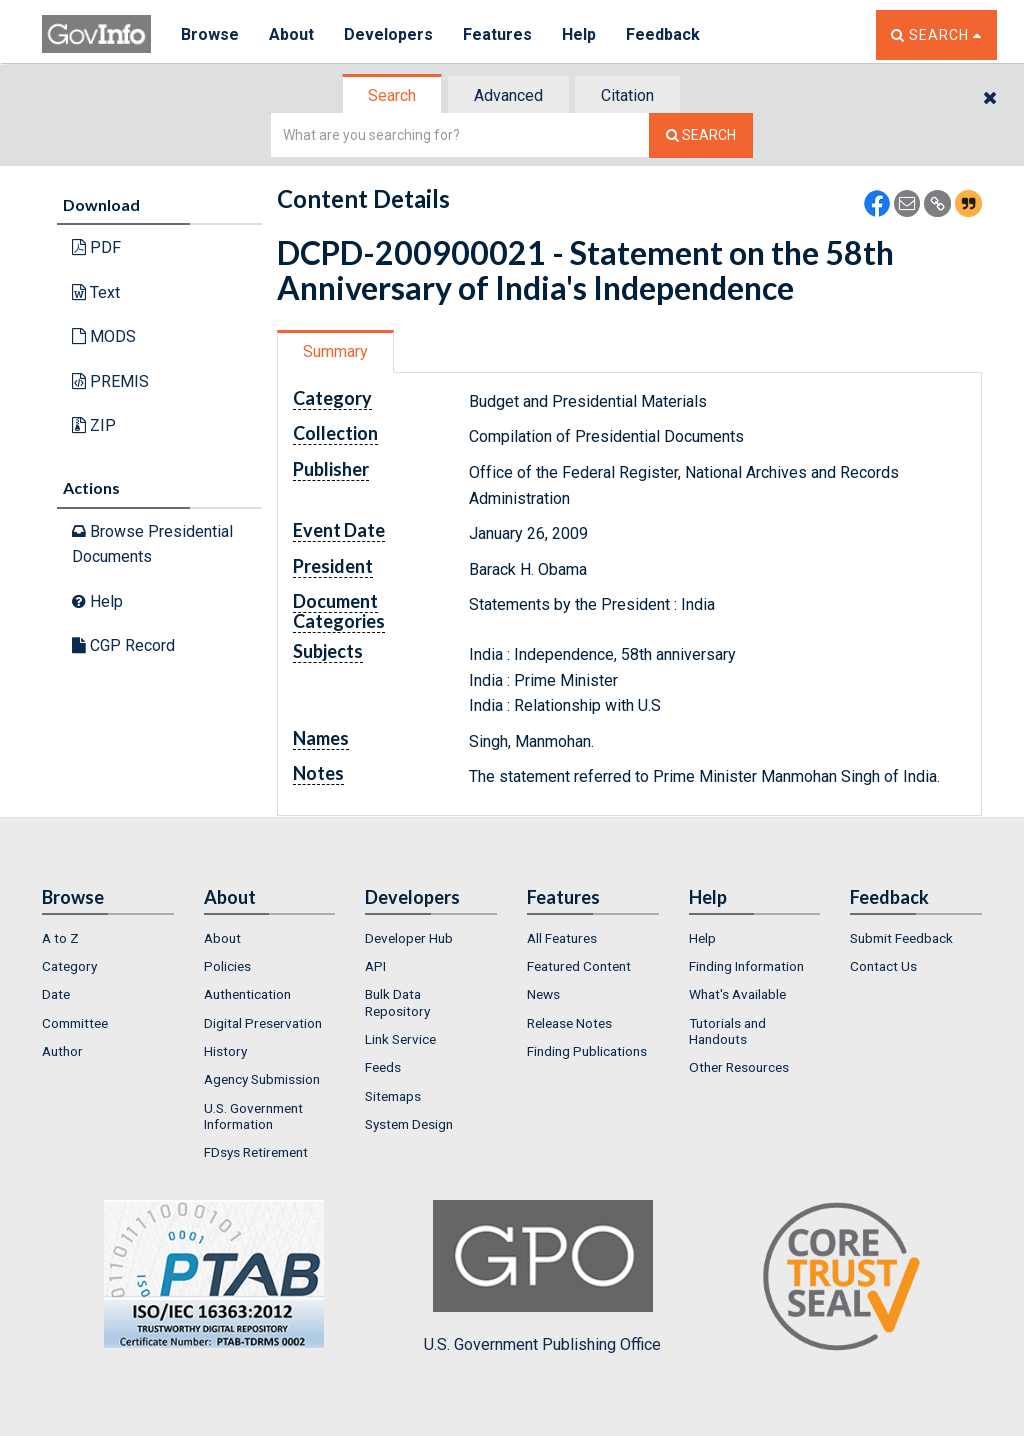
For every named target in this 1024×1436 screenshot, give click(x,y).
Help (579, 34)
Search (392, 95)
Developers (388, 34)
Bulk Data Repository (397, 1002)
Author (62, 1051)
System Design (409, 1124)
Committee (75, 1023)
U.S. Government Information (253, 1116)
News (543, 994)
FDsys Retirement (256, 1152)
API (375, 966)
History (225, 1051)
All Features (562, 938)
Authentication (247, 994)
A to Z (60, 938)
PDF (96, 247)
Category (69, 966)
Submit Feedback (901, 938)
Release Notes (569, 1023)
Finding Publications (587, 1051)
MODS (104, 336)
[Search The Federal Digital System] (701, 135)
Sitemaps (393, 1096)
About (291, 34)
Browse (210, 34)
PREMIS (110, 381)
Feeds (383, 1067)
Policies (227, 966)
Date (56, 994)
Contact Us (883, 966)
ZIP (94, 425)
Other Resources (739, 1067)
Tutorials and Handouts (727, 1031)
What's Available (737, 994)
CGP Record (123, 645)
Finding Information (746, 966)
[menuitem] (108, 938)
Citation (627, 95)
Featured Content (579, 966)
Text (96, 292)
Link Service (400, 1039)
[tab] (393, 95)
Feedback (663, 34)
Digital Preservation (263, 1023)
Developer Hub (409, 938)
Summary (335, 351)
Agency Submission (262, 1079)
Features (497, 34)
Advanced (508, 95)
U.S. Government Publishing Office (542, 1277)
